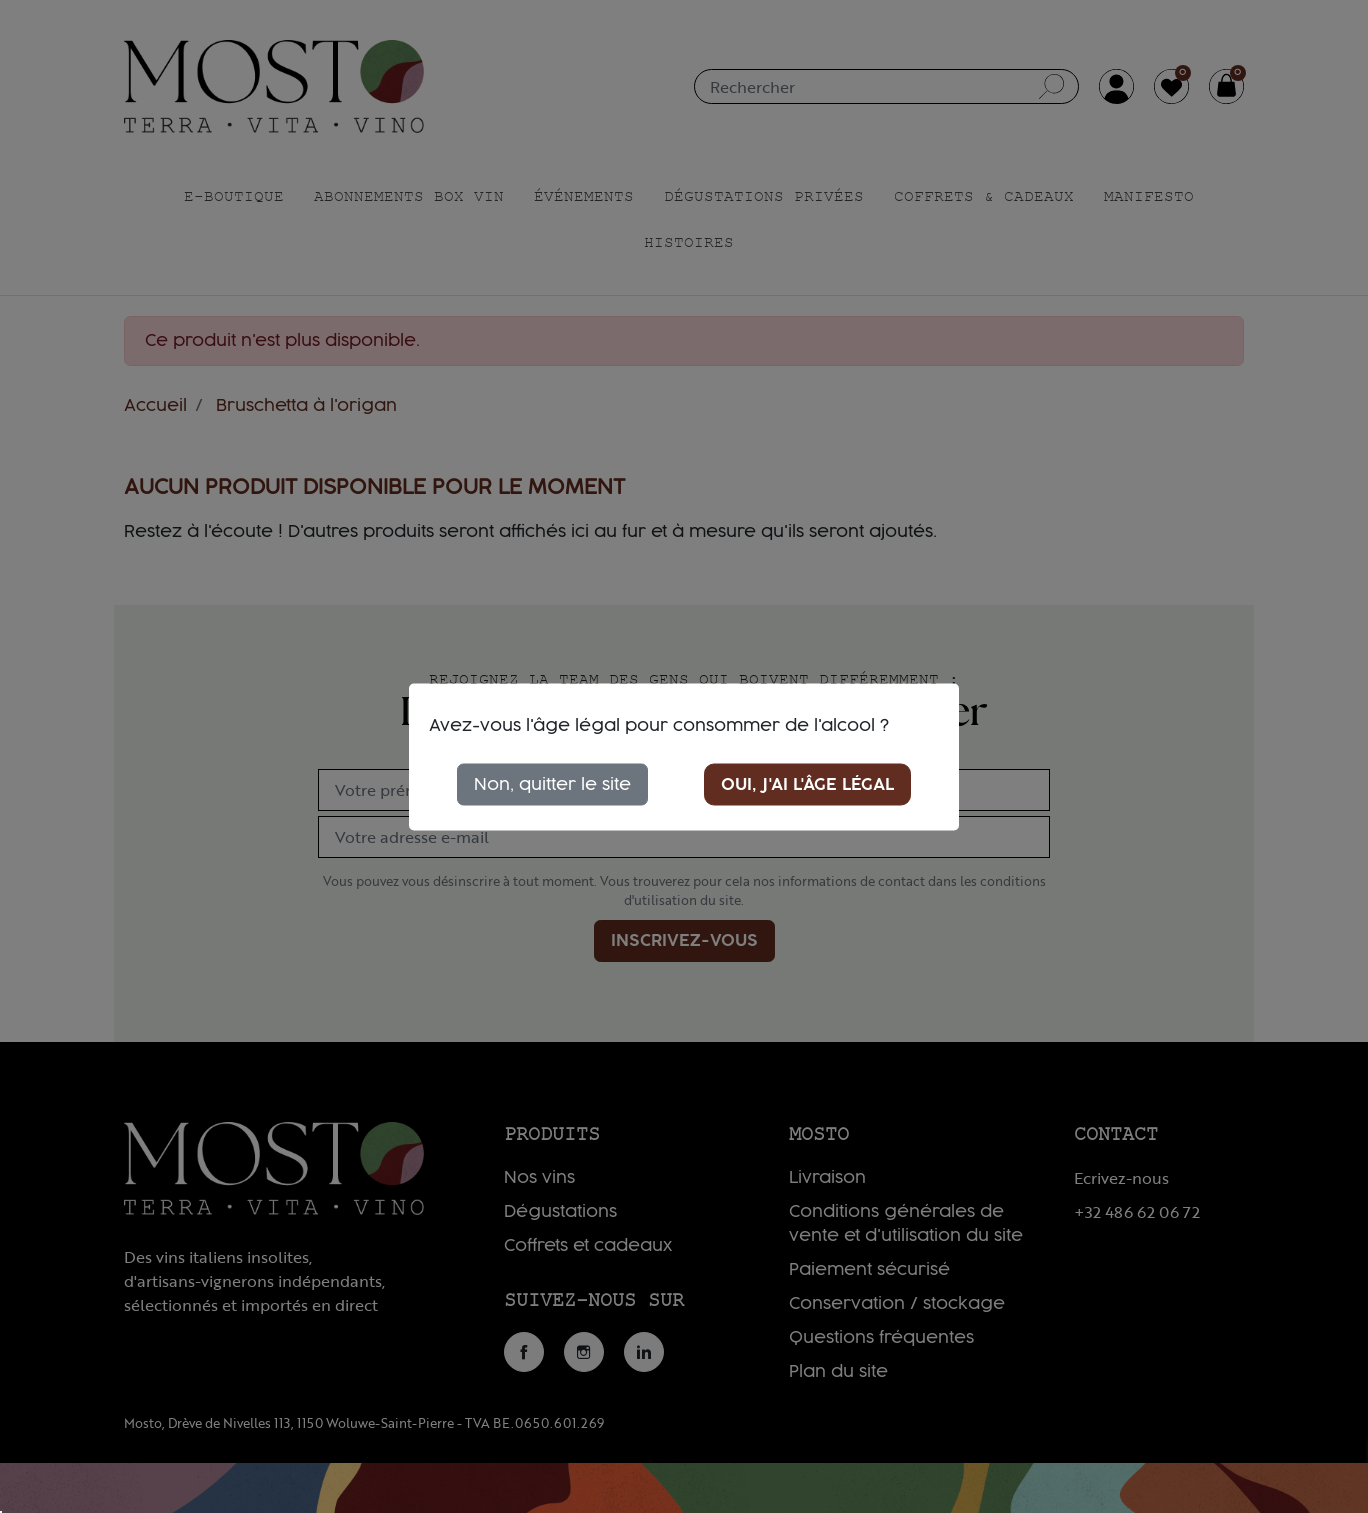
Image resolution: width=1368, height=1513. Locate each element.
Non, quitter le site (552, 784)
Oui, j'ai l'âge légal (807, 784)
